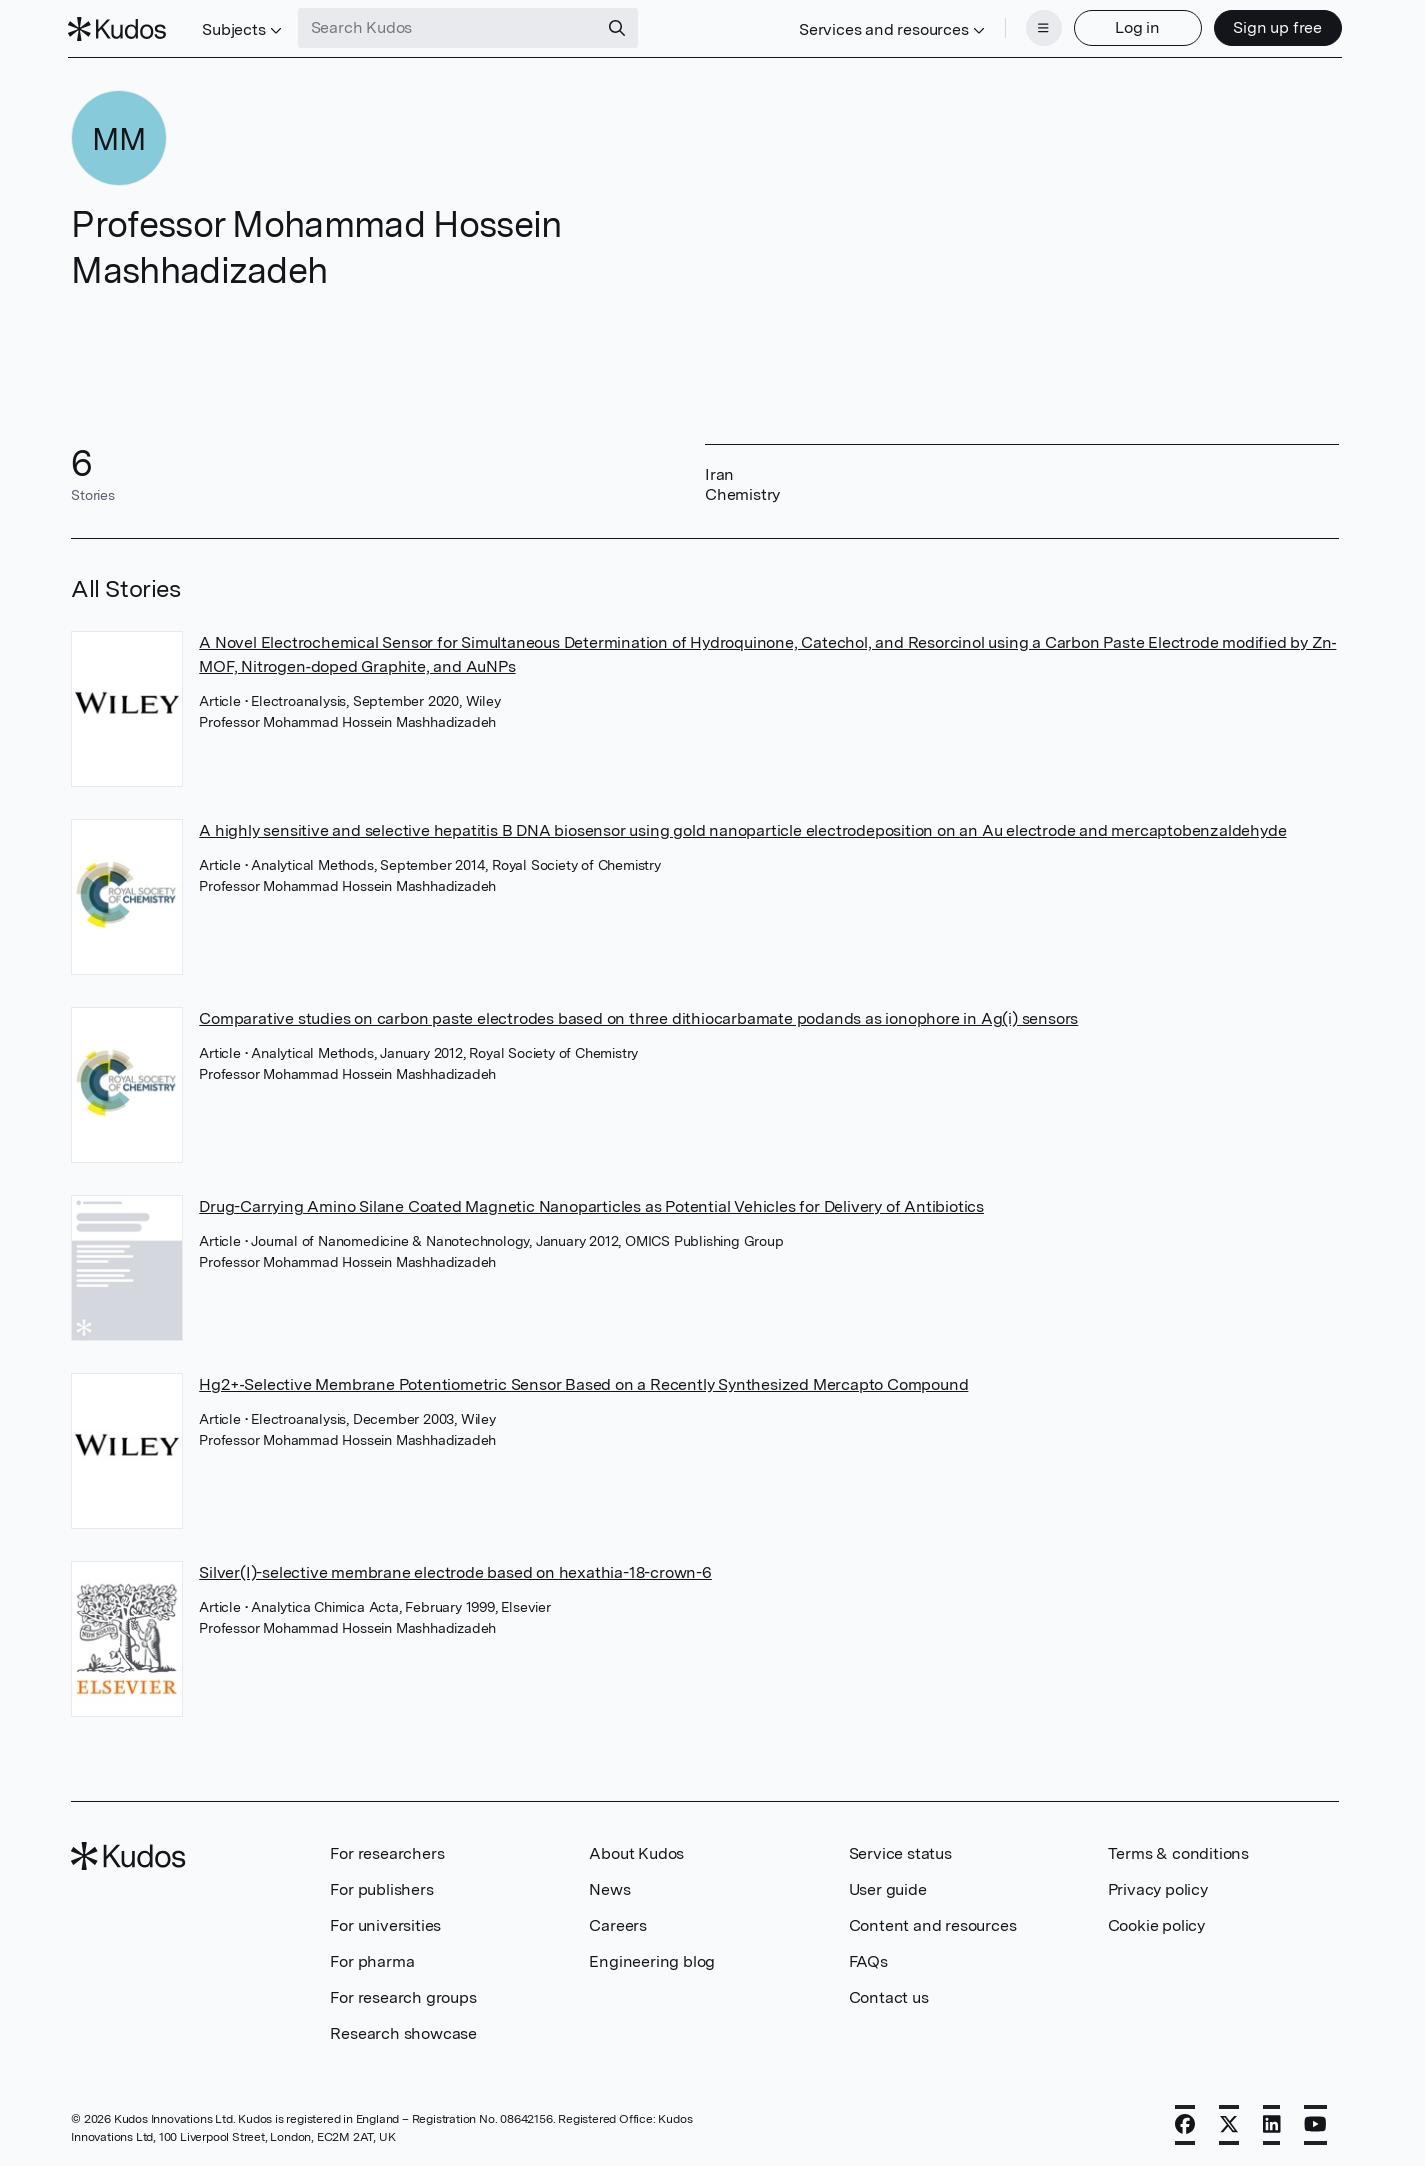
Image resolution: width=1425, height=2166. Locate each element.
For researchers (387, 1851)
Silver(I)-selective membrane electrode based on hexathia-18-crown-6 (455, 1570)
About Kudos (636, 1851)
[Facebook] (1185, 2123)
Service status (900, 1851)
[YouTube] (1315, 2123)
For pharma (372, 1959)
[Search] (620, 28)
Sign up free (1274, 27)
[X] (1229, 2123)
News (609, 1887)
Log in (1134, 27)
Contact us (889, 1995)
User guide (888, 1887)
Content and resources (933, 1923)
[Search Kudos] (451, 28)
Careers (618, 1923)
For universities (385, 1923)
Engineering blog (652, 1959)
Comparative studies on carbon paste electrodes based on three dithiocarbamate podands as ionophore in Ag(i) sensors (638, 1016)
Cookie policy (1156, 1923)
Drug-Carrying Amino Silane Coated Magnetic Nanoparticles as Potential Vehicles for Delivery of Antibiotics (591, 1205)
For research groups (403, 1995)
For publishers (381, 1887)
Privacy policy (1158, 1887)
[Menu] (1041, 28)
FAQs (868, 1959)
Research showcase (403, 2031)
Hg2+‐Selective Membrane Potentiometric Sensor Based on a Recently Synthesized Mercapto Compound (583, 1382)
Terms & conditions (1178, 1851)
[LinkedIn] (1272, 2123)
